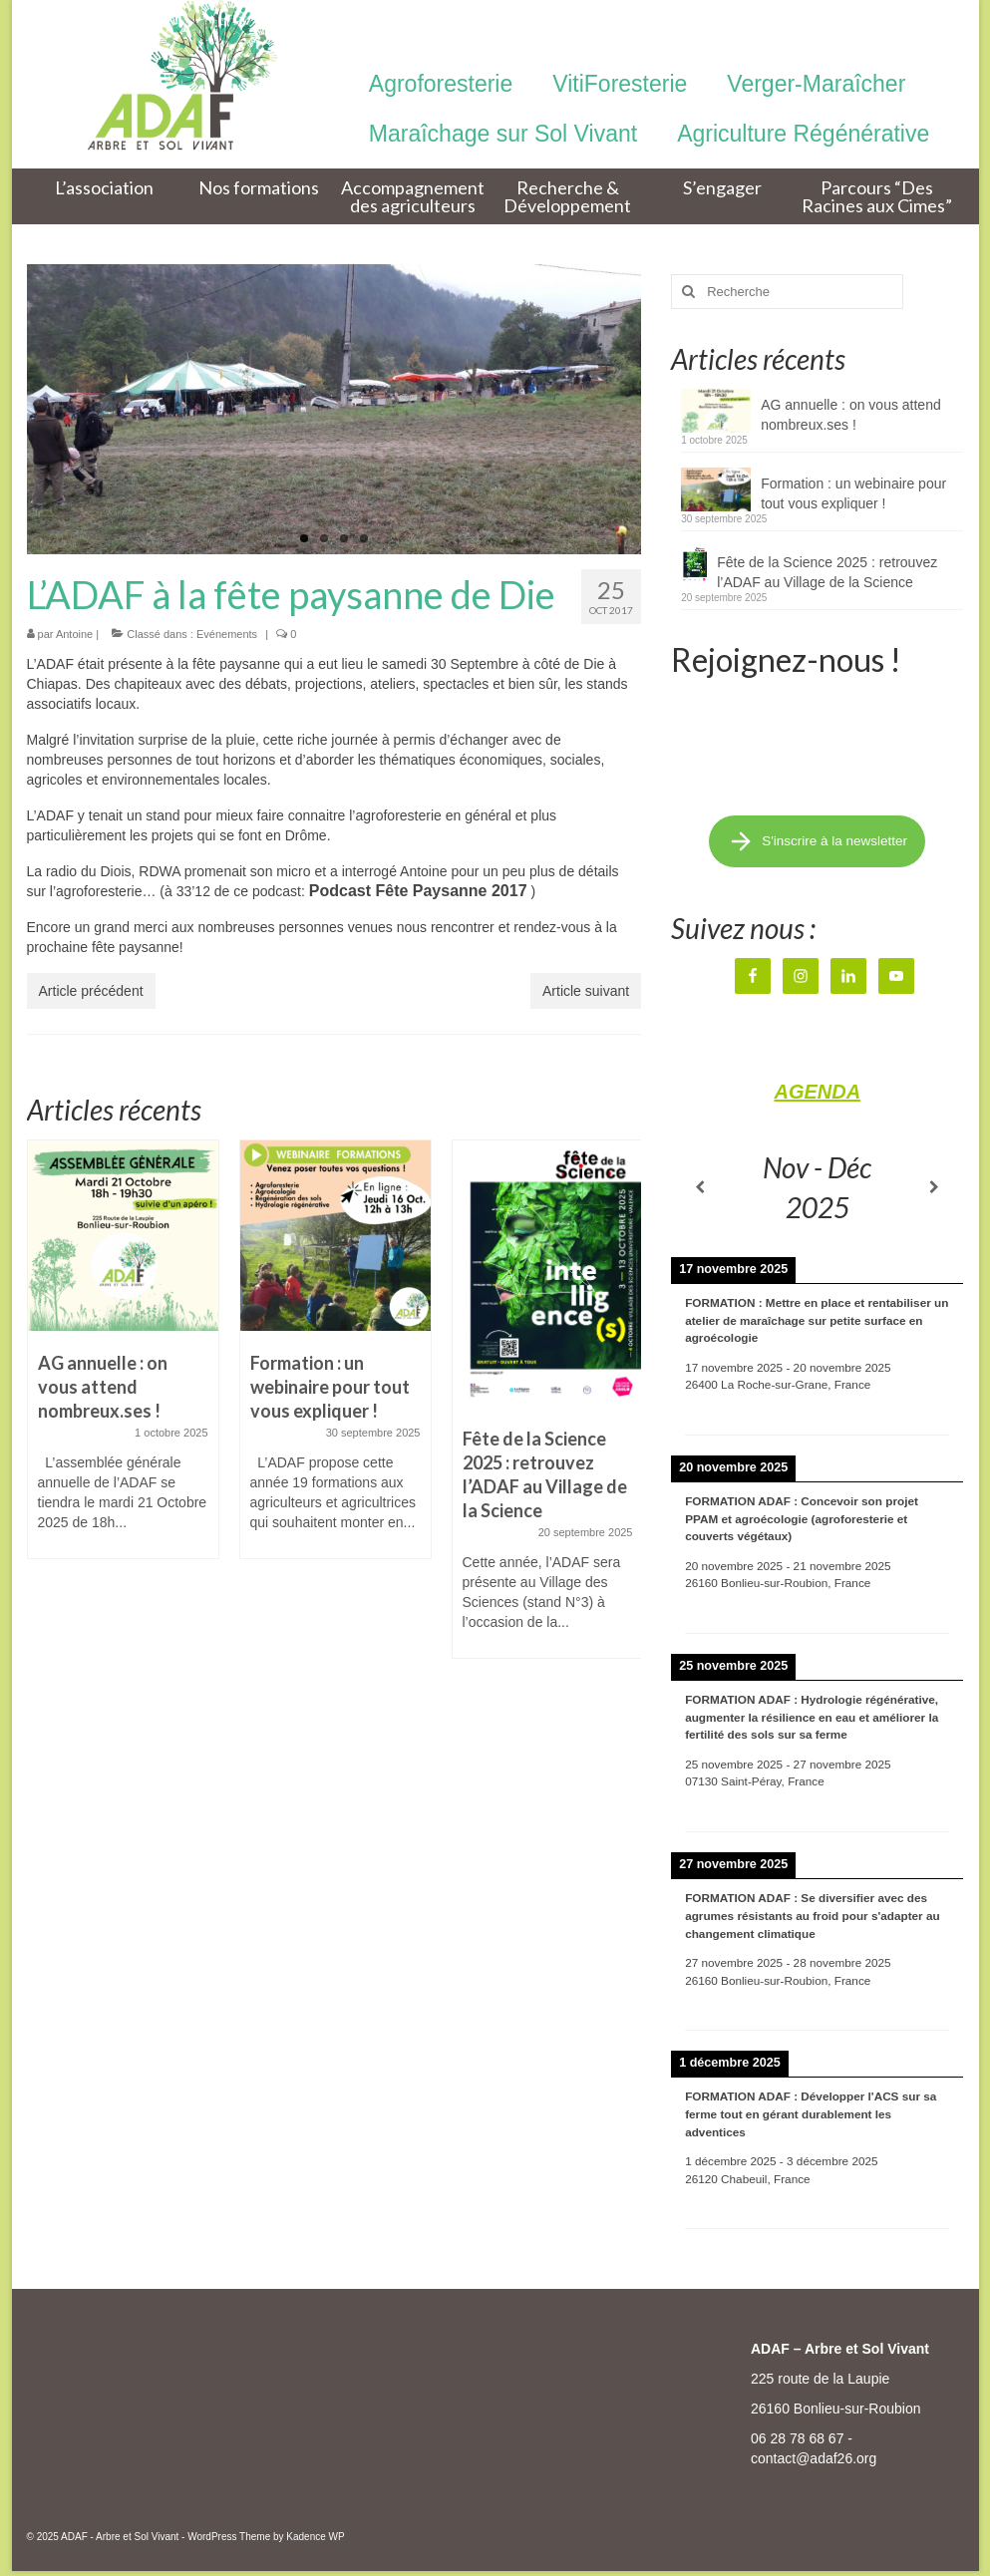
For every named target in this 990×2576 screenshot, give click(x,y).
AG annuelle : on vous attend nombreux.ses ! (851, 415)
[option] (123, 1359)
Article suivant (585, 991)
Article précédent (91, 991)
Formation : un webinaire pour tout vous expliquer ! (853, 493)
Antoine (74, 634)
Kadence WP (315, 2536)
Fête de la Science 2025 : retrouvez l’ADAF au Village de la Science (827, 572)
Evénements (226, 634)
